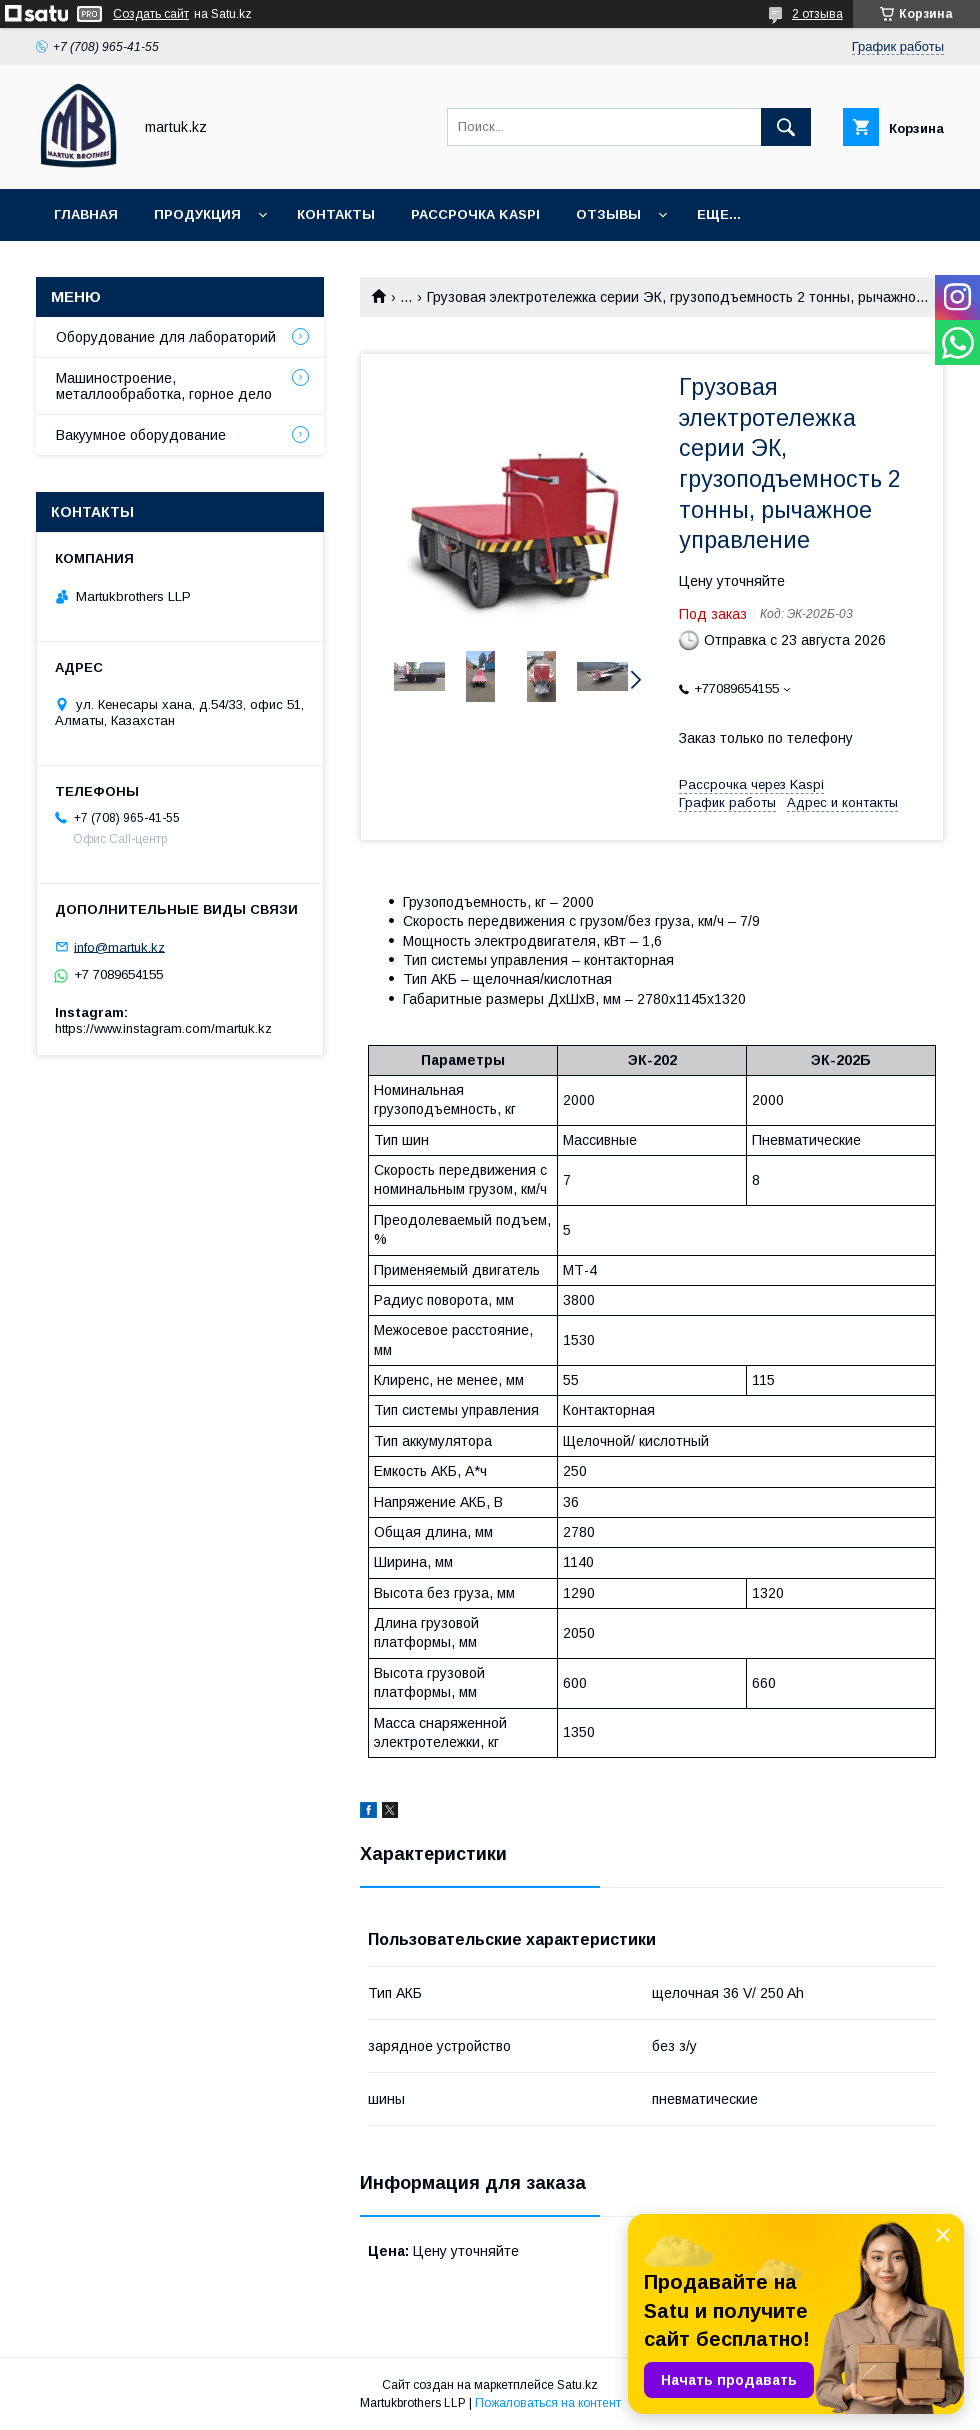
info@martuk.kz (119, 946)
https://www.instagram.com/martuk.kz (163, 1028)
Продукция (197, 214)
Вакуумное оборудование (141, 435)
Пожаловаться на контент (548, 2403)
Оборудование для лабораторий (166, 337)
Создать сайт (151, 14)
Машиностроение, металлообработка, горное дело (164, 386)
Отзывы (608, 214)
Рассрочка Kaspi (475, 214)
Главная (86, 214)
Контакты (336, 214)
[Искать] (786, 127)
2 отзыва (817, 14)
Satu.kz (577, 2385)
